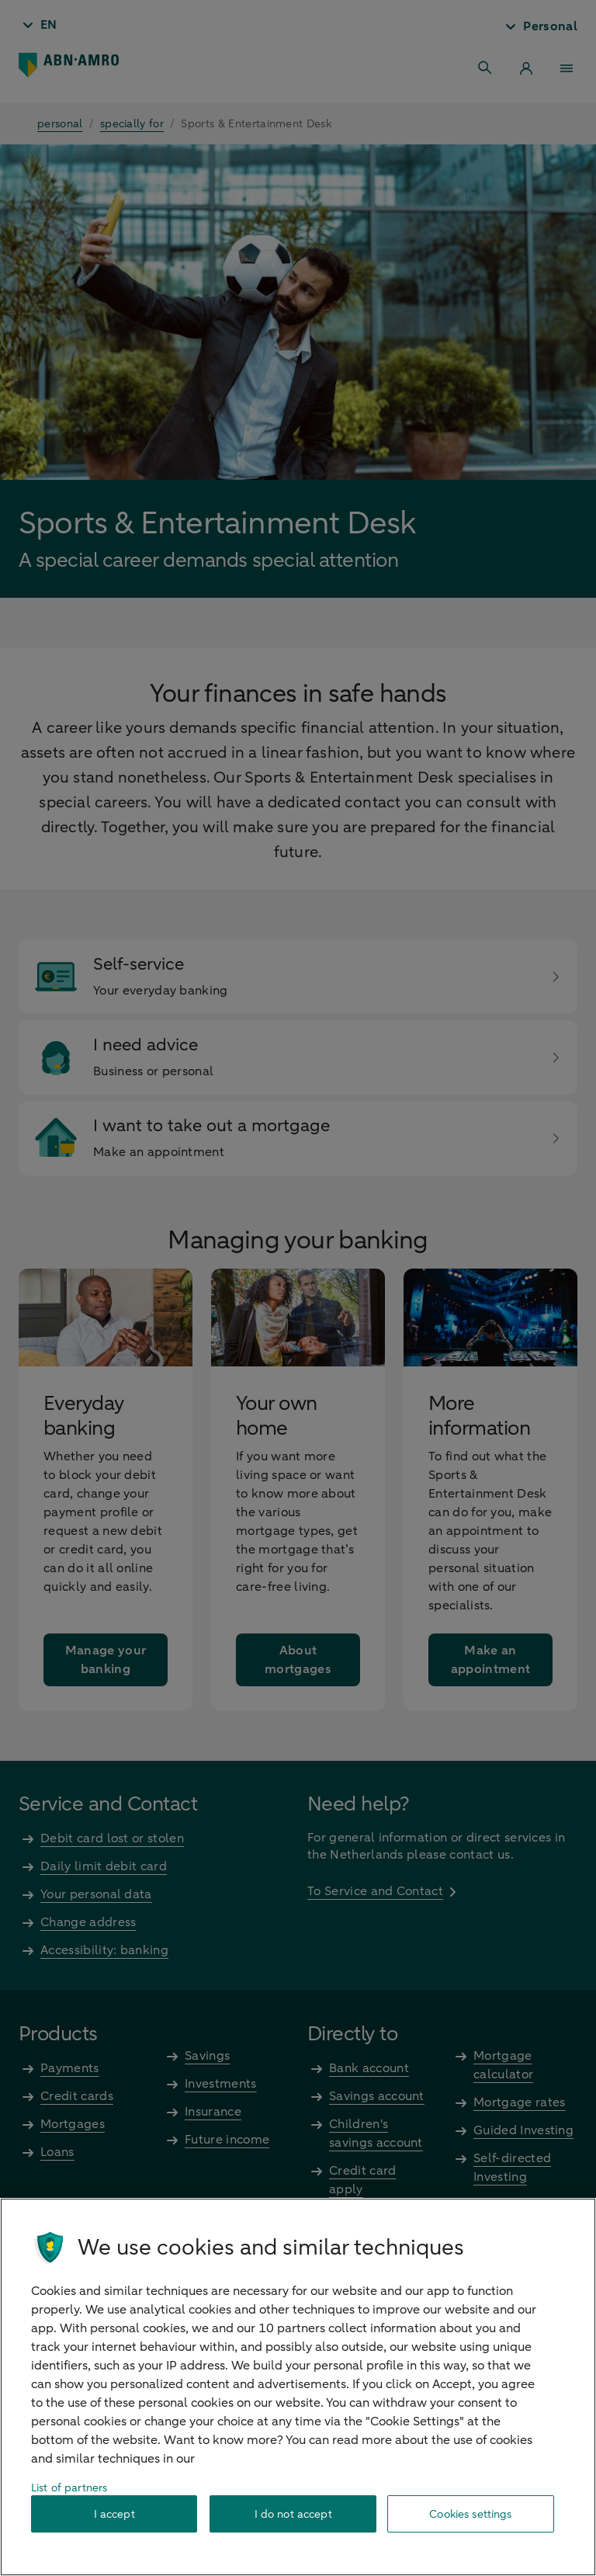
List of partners (69, 2488)
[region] (298, 2387)
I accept (114, 2514)
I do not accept (293, 2514)
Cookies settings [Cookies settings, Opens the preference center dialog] (470, 2514)
